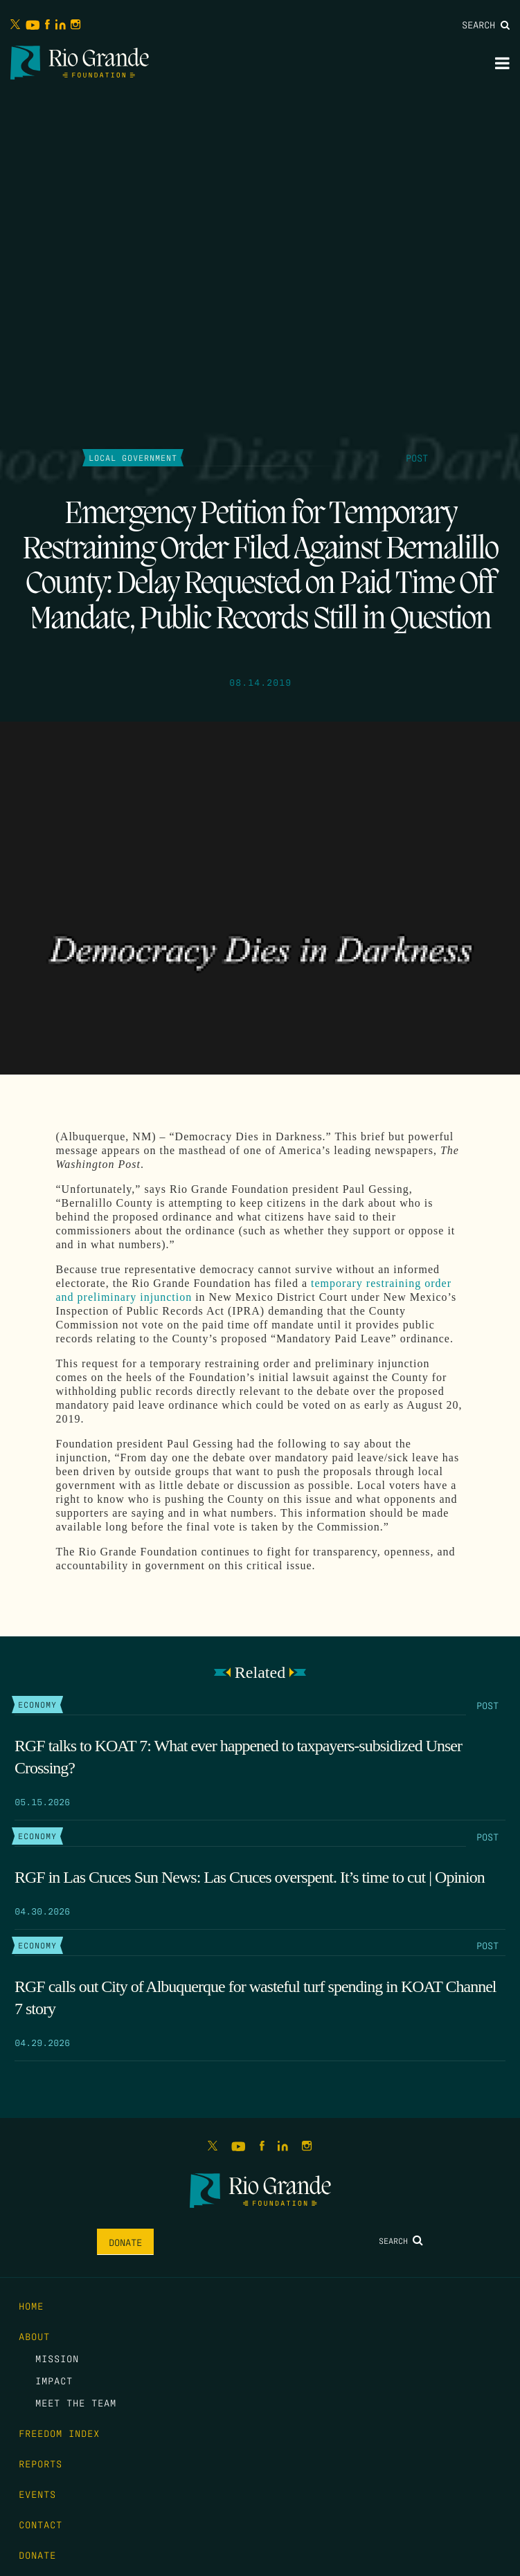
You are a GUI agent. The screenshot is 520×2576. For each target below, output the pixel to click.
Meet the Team (75, 2402)
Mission (57, 2358)
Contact (40, 2524)
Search (486, 24)
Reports (40, 2463)
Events (37, 2493)
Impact (54, 2380)
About (34, 2336)
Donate (125, 2242)
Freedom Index (59, 2433)
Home (31, 2305)
